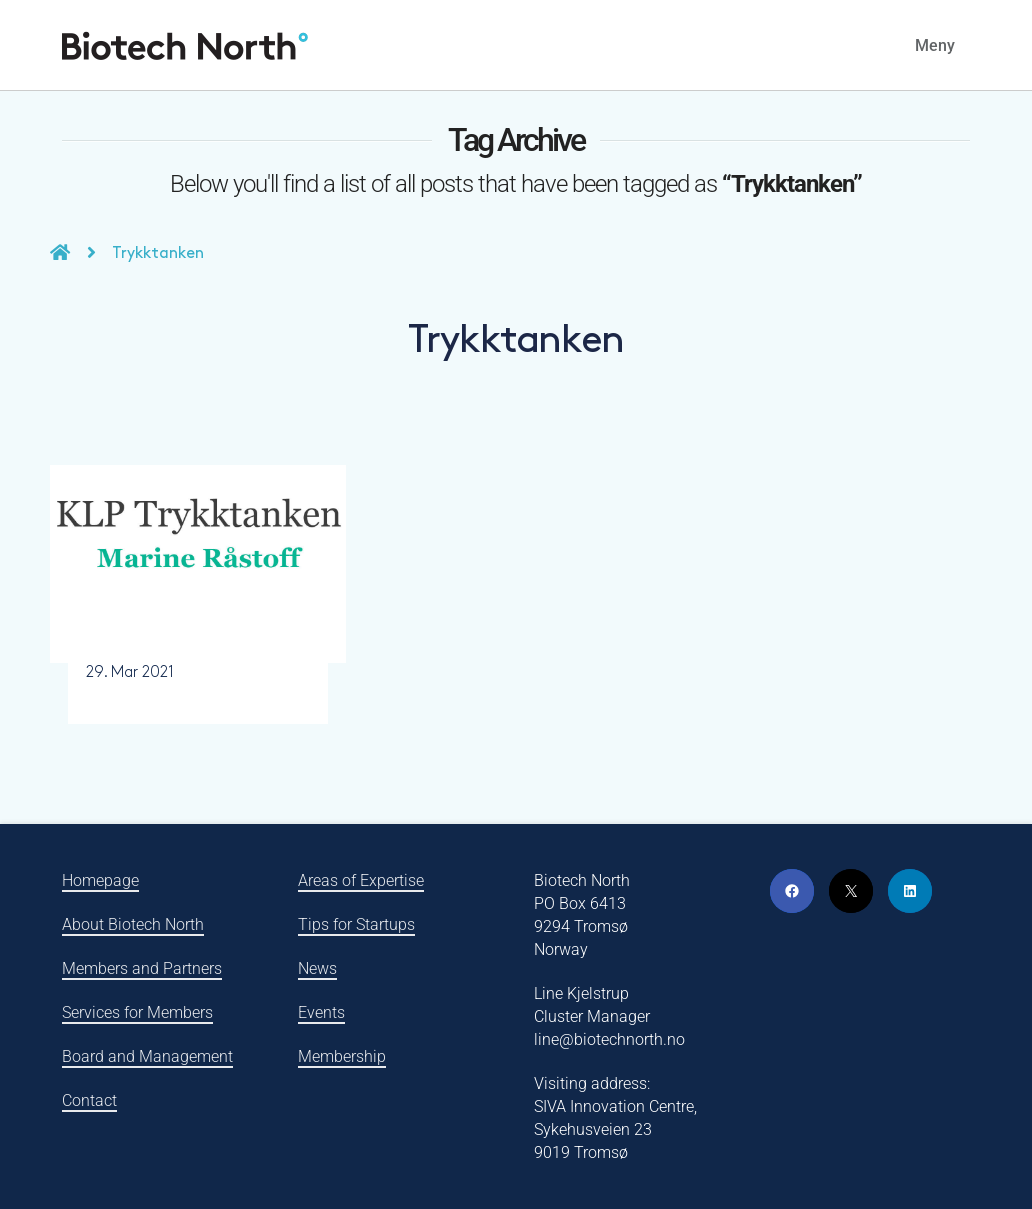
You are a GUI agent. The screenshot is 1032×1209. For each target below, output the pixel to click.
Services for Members (137, 1012)
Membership (342, 1056)
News (317, 968)
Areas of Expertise (361, 880)
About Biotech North (133, 924)
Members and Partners (142, 968)
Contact (89, 1100)
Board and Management (147, 1056)
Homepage (100, 880)
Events (321, 1012)
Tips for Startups (356, 924)
